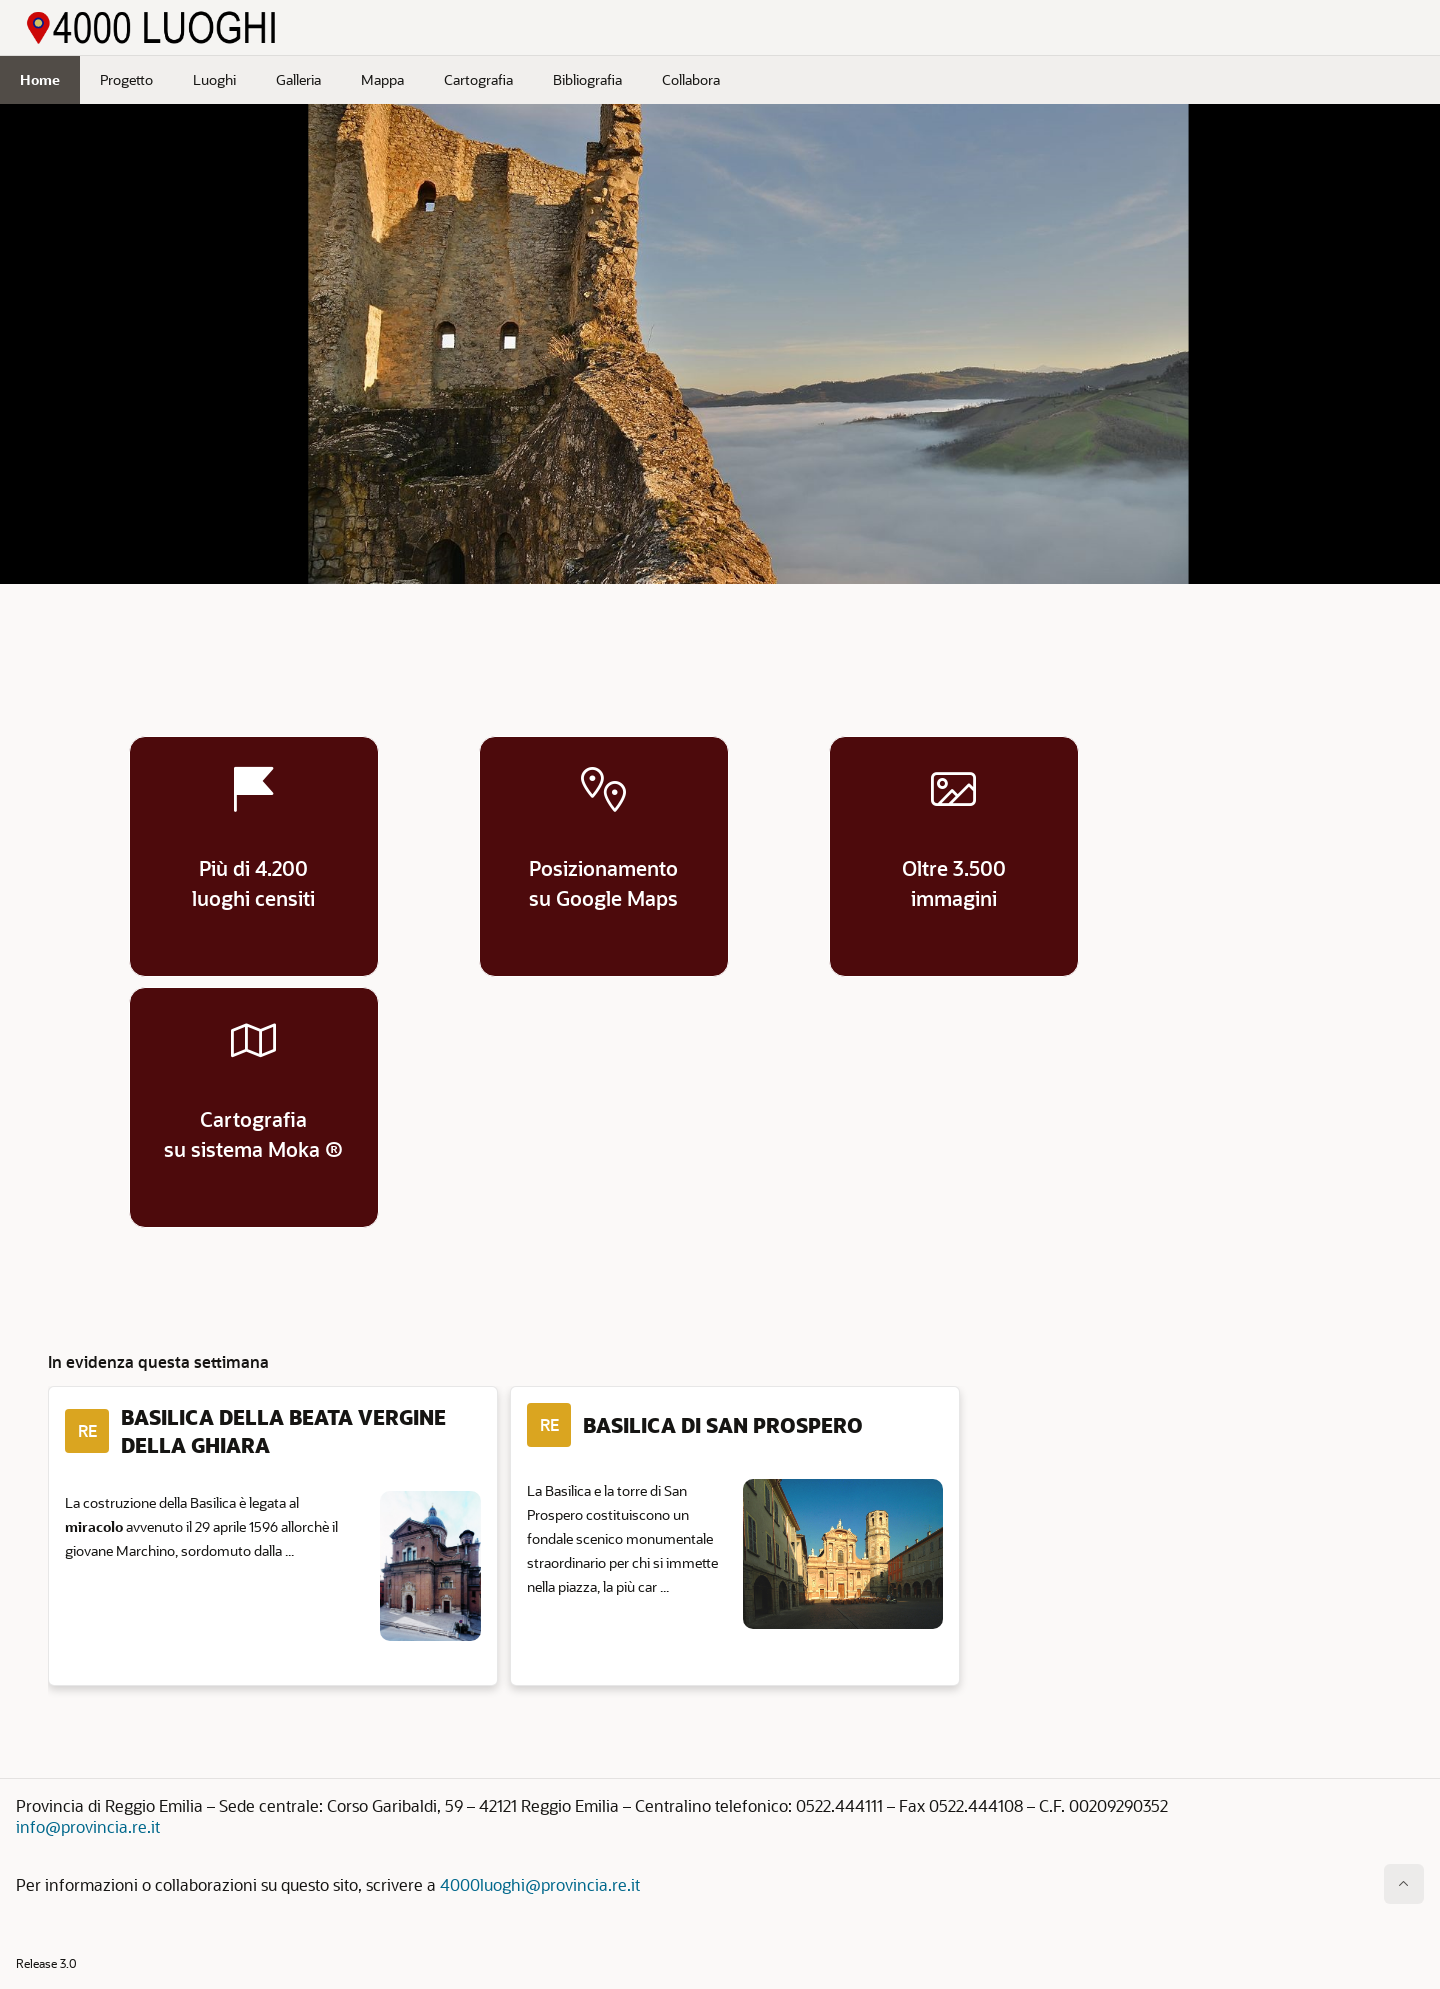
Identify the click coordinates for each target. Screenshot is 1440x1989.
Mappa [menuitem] (382, 79)
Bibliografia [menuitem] (587, 79)
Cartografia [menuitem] (478, 79)
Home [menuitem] (40, 79)
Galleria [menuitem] (298, 79)
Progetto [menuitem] (126, 79)
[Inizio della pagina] (1404, 1884)
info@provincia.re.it (88, 1826)
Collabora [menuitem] (691, 79)
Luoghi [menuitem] (214, 79)
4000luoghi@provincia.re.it (540, 1884)
